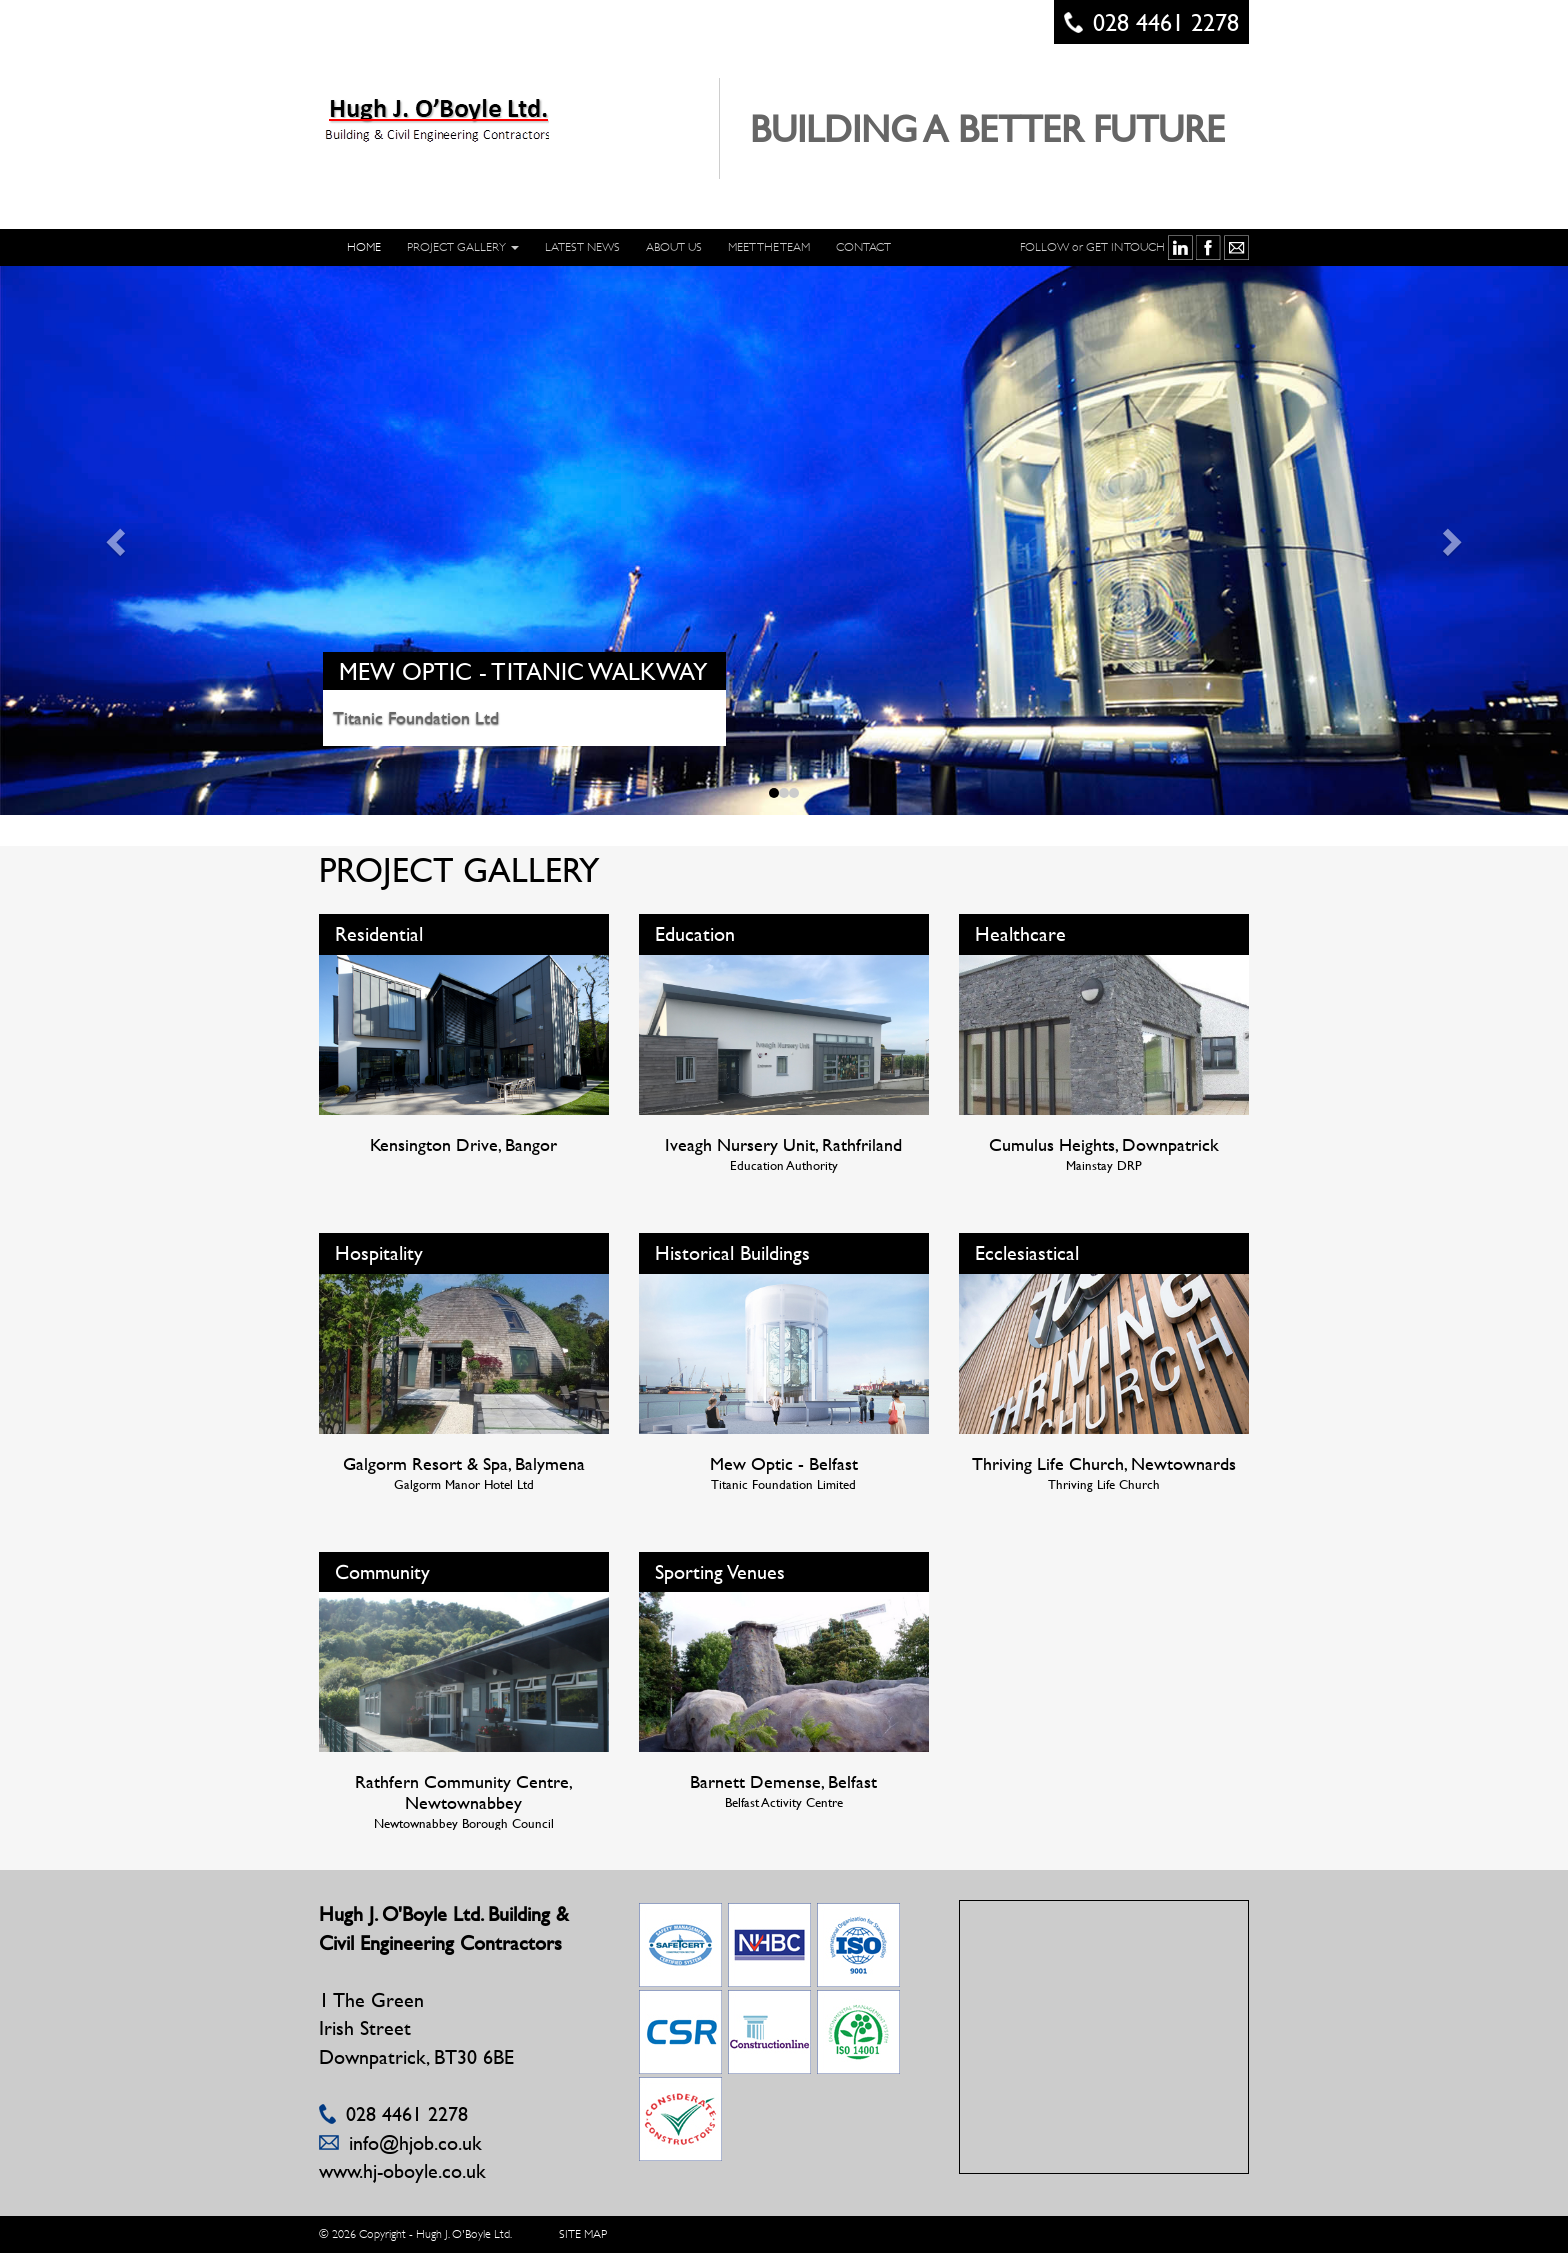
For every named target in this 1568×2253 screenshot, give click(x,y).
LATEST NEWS (582, 247)
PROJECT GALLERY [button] (463, 247)
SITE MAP (583, 2234)
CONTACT (863, 247)
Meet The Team (769, 247)
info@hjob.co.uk (415, 2142)
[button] (117, 541)
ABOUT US (674, 247)
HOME (364, 247)
